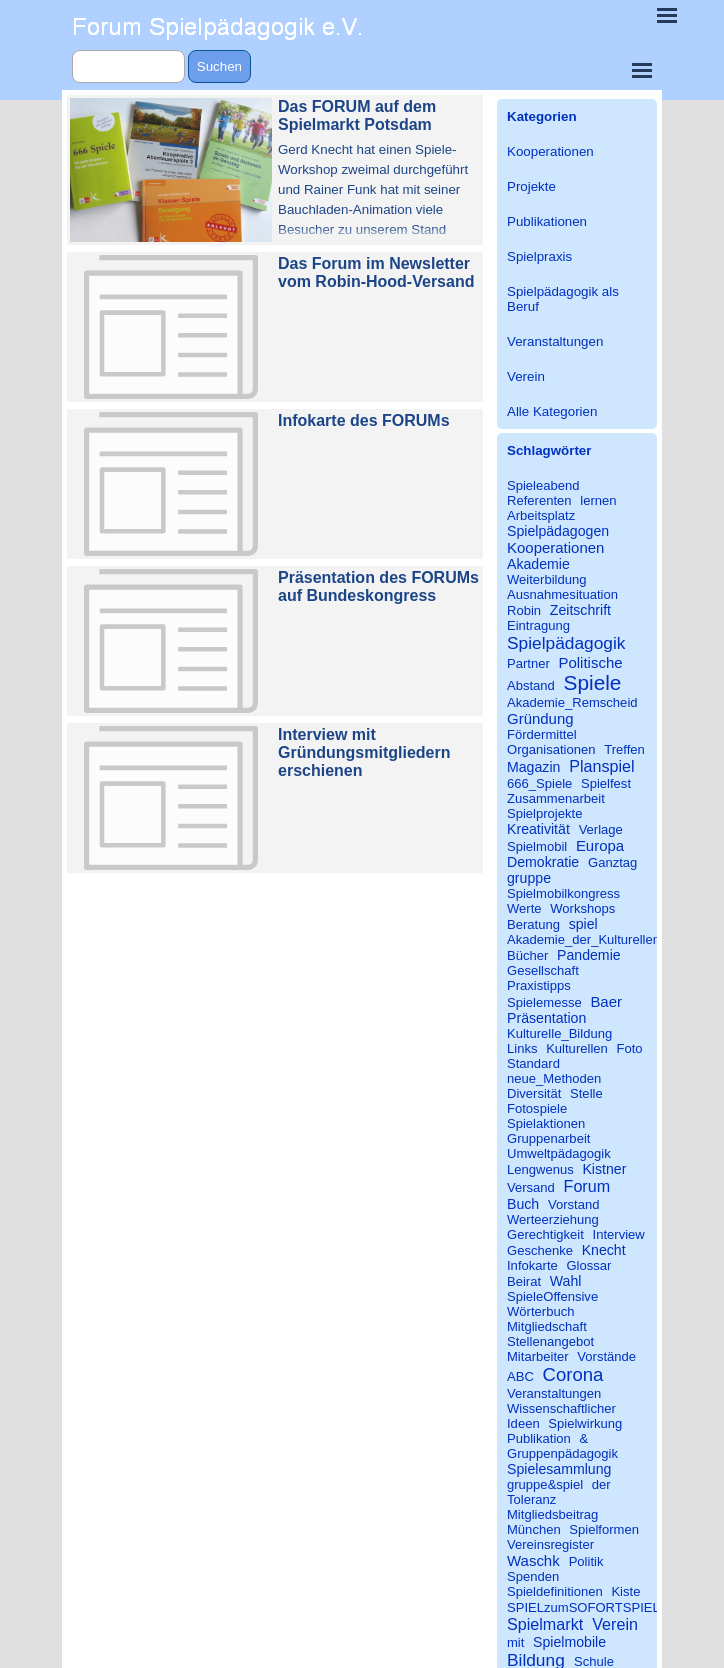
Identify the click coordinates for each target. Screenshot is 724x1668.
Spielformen (604, 1529)
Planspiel (601, 766)
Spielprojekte (544, 813)
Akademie (538, 564)
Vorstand (574, 1204)
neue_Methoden (554, 1078)
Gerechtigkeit (545, 1234)
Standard (533, 1063)
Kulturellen (577, 1048)
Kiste (625, 1591)
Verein (526, 376)
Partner (528, 663)
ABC (520, 1376)
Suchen (219, 66)
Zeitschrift (580, 610)
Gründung (540, 718)
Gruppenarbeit (548, 1138)
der (601, 1484)
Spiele (593, 682)
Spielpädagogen (558, 531)
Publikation (539, 1438)
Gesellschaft (543, 970)
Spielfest (606, 783)
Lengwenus (540, 1169)
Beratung (533, 924)
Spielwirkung (585, 1423)
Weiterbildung (547, 579)
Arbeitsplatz (541, 515)
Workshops (582, 908)
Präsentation (546, 1018)
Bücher (527, 955)
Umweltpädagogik (559, 1153)
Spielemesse (544, 1002)
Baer (606, 1001)
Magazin (533, 767)
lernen (598, 500)
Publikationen (547, 221)
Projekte (531, 186)
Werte (524, 908)
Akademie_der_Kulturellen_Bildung (609, 939)
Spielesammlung (559, 1469)
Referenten (539, 500)
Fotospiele (537, 1108)
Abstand (531, 685)
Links (522, 1048)
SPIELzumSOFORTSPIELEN (592, 1607)
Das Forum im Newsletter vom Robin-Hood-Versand (376, 272)
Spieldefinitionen (555, 1591)
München (534, 1529)
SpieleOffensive (552, 1296)
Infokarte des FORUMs (364, 420)
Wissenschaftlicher (561, 1408)
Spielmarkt (545, 1624)
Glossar (588, 1265)
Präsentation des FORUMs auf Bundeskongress (378, 586)
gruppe (529, 878)
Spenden (533, 1576)
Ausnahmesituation (562, 594)
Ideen (523, 1423)
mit (515, 1642)
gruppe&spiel (545, 1484)
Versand (531, 1187)
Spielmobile (569, 1642)
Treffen (624, 749)
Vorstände (606, 1356)
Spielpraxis (539, 256)
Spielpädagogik (566, 643)
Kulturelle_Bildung (559, 1033)
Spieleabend (543, 485)
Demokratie (543, 862)
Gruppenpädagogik (562, 1453)
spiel (583, 924)
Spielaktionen (546, 1123)
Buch (523, 1204)
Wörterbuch (540, 1311)
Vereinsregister (550, 1544)
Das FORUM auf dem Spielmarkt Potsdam (357, 115)
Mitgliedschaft (547, 1326)
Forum (587, 1186)
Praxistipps (539, 985)
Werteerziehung (553, 1219)
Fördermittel (542, 734)
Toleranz (531, 1499)
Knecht (604, 1250)
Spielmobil (537, 846)
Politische (590, 662)
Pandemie (589, 955)
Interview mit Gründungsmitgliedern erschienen (364, 752)
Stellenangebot (550, 1341)
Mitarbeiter (538, 1356)
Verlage (601, 829)
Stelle (586, 1093)
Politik (586, 1561)
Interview (619, 1234)
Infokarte (532, 1265)
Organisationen (551, 749)
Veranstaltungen (555, 341)
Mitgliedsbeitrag (552, 1514)
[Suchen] (128, 66)
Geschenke (540, 1250)
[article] (275, 170)
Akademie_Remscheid (572, 702)
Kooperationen (550, 151)
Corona (573, 1374)
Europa (600, 845)
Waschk (533, 1560)
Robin (524, 610)
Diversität (534, 1093)
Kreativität (538, 829)
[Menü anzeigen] (642, 70)
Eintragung (538, 625)
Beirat (524, 1281)
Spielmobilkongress (563, 893)
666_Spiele (539, 783)
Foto (629, 1048)
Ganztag (612, 862)
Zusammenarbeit (556, 798)
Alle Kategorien (552, 411)
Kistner (604, 1169)
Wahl (566, 1281)
